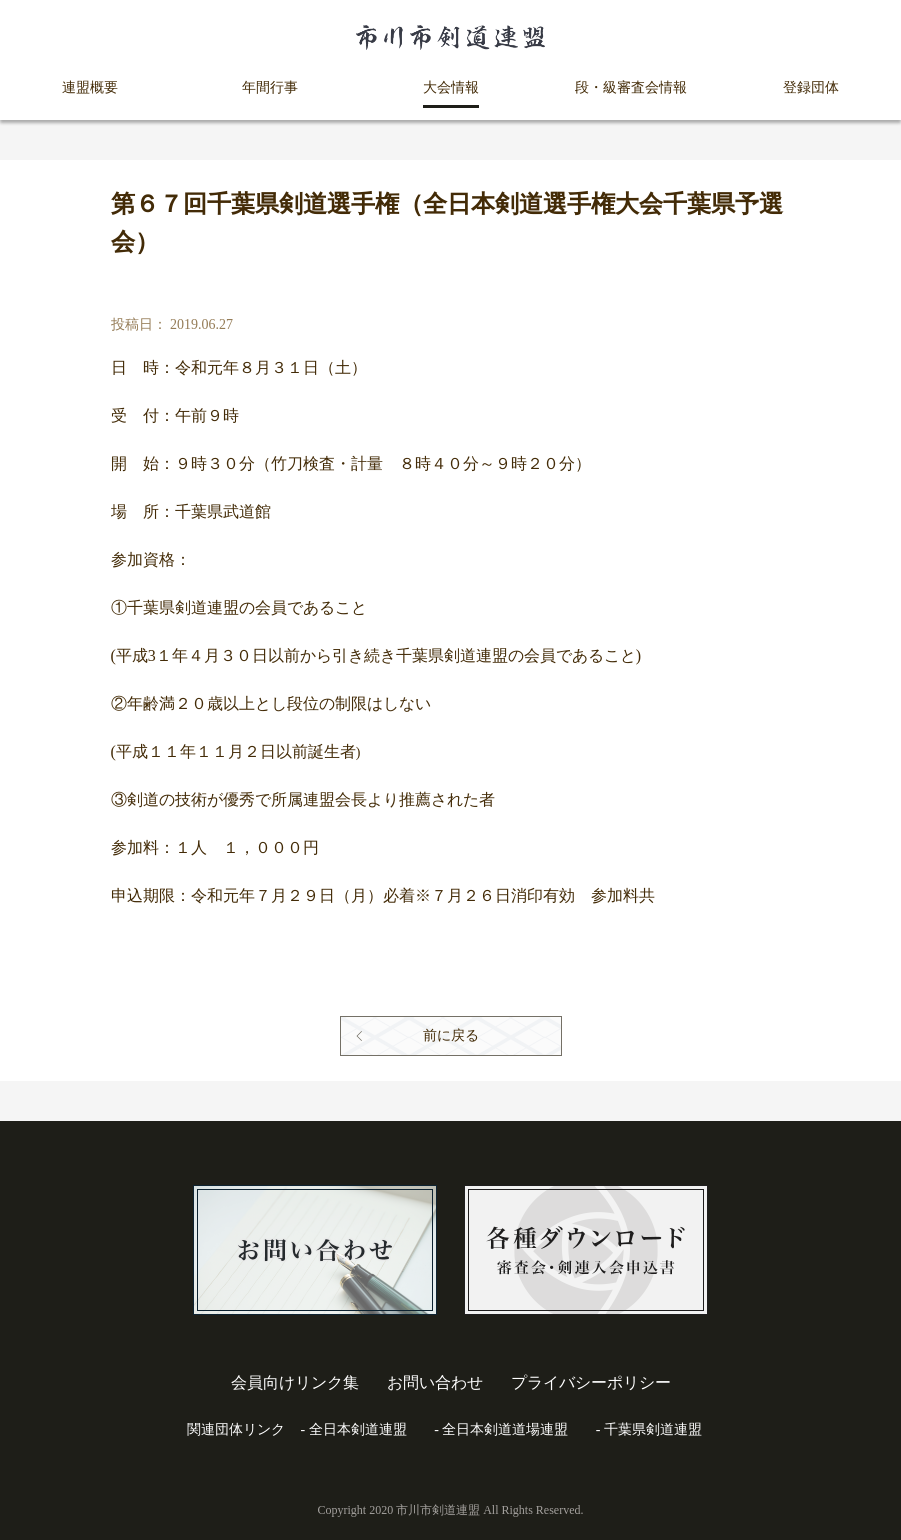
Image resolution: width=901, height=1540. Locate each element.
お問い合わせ (435, 1382)
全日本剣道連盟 (358, 1429)
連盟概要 (90, 87)
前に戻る (451, 1035)
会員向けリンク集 (295, 1382)
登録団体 (811, 87)
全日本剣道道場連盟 (505, 1429)
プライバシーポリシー (591, 1382)
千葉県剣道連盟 (653, 1429)
